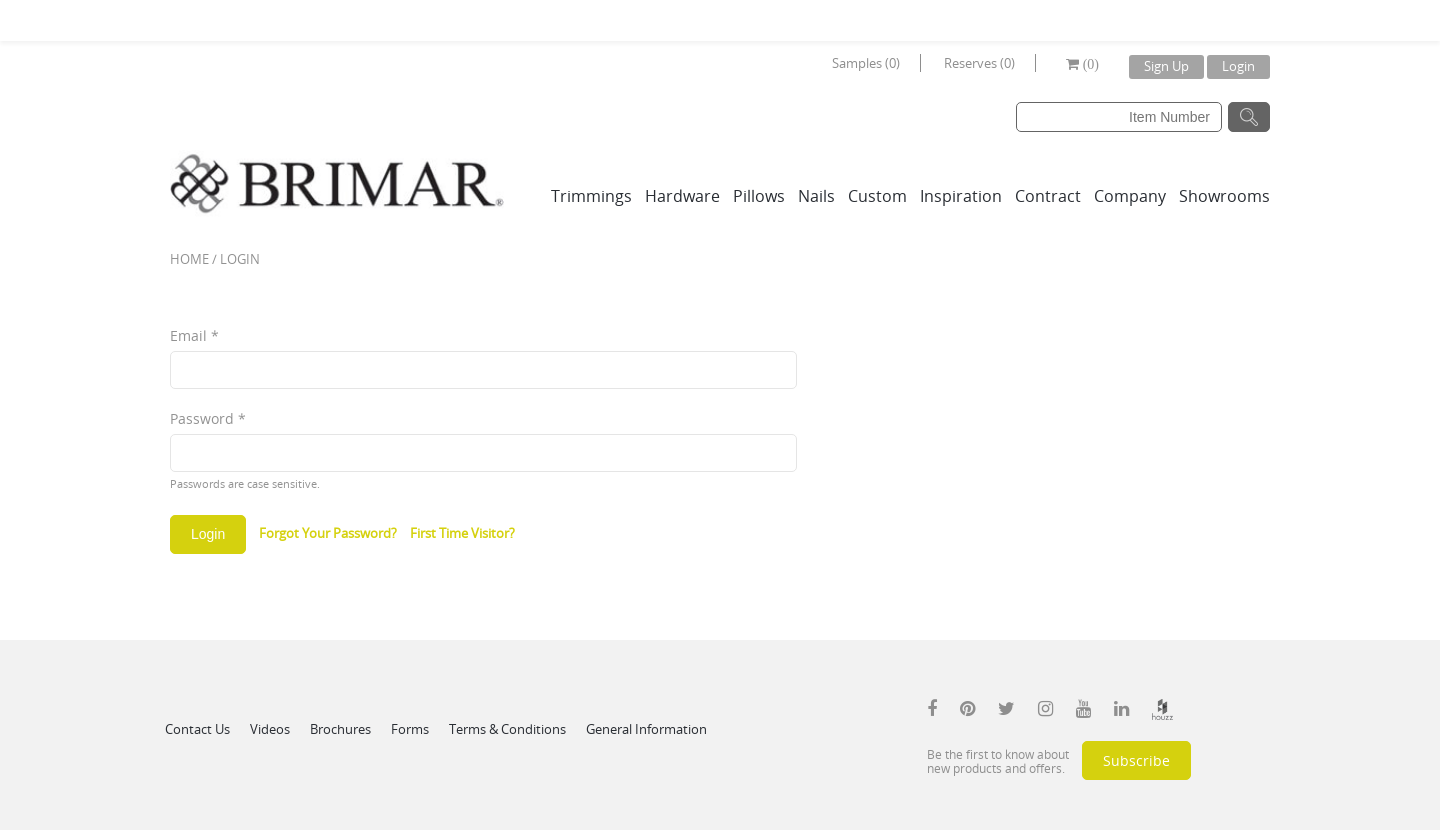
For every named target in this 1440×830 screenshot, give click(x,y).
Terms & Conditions (507, 729)
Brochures (340, 729)
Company (1130, 196)
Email (194, 335)
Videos (270, 729)
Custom (877, 196)
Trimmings (591, 196)
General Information (646, 729)
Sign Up (1166, 66)
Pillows (759, 196)
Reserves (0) (979, 63)
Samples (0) (866, 63)
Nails (816, 196)
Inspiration (961, 196)
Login (1238, 66)
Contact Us (197, 729)
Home (189, 259)
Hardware (682, 196)
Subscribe (1136, 760)
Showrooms (1224, 196)
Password (208, 418)
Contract (1048, 196)
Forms (410, 729)
